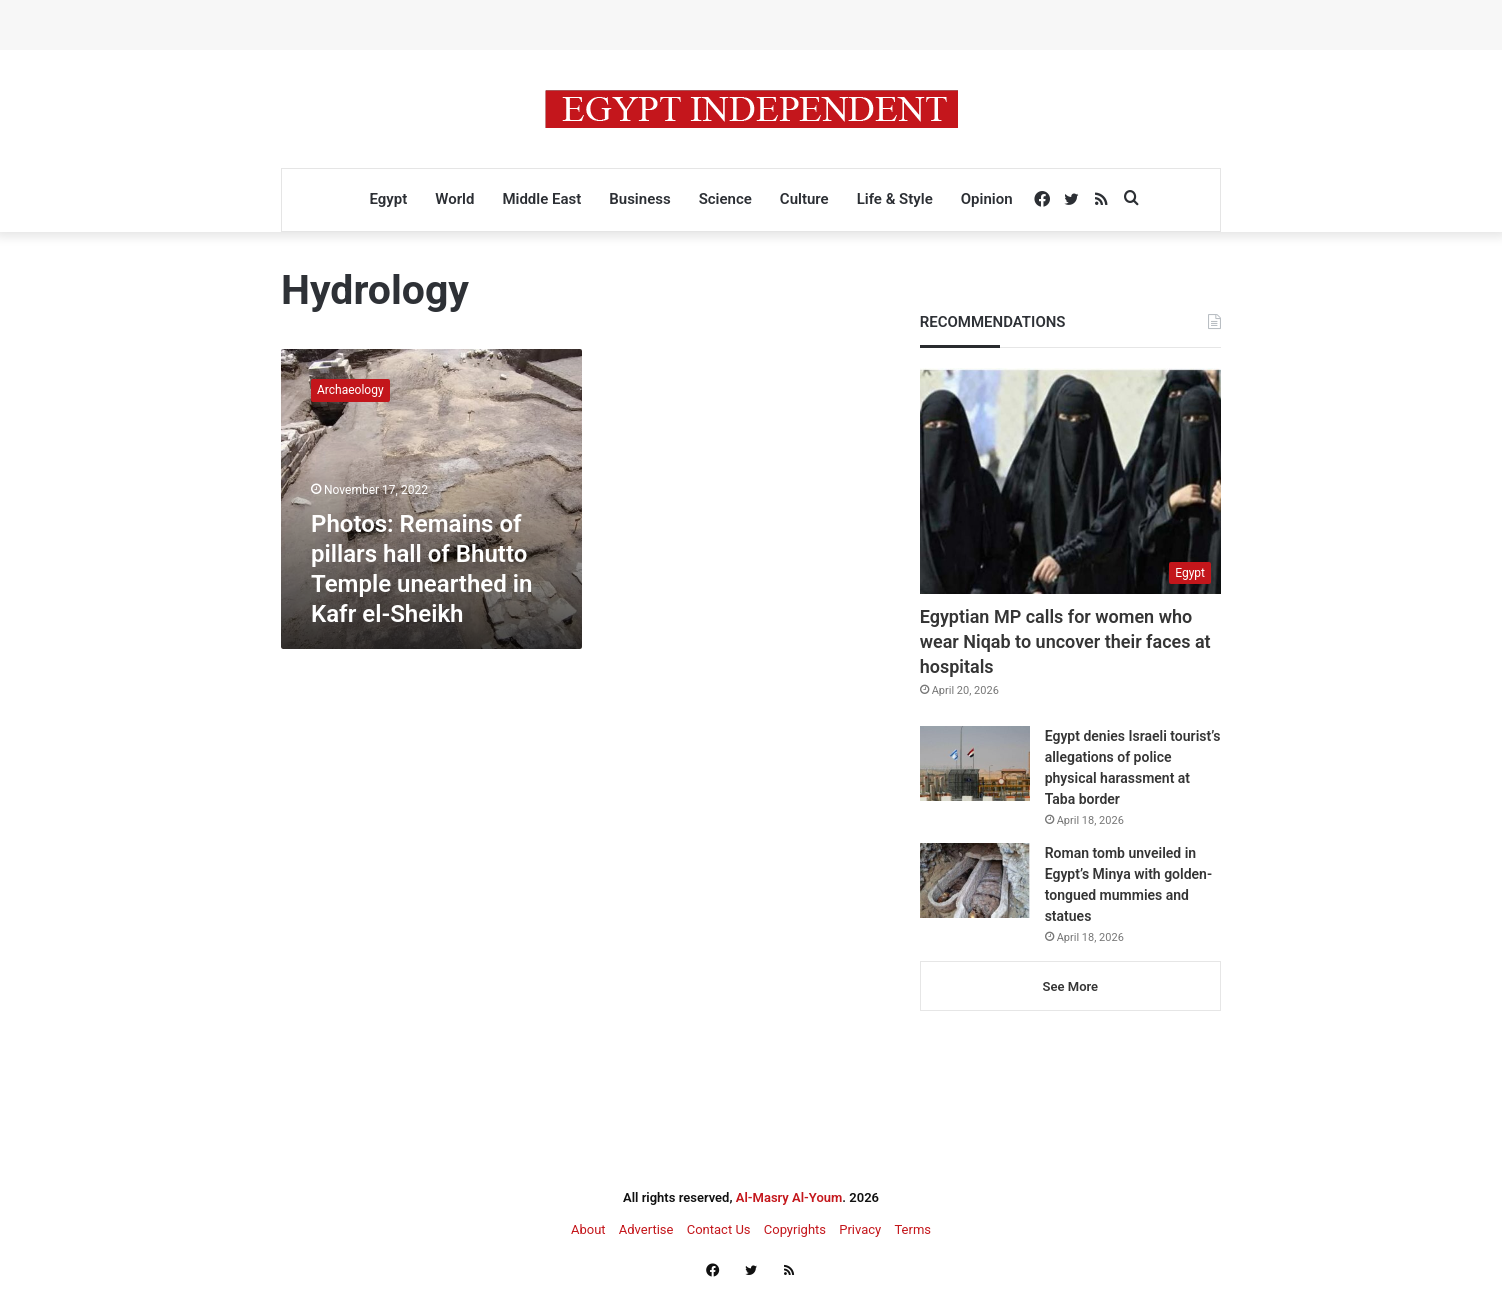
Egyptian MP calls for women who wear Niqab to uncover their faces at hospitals (1065, 641)
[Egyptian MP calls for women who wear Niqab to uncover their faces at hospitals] (1070, 481)
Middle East (541, 199)
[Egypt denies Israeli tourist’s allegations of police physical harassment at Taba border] (975, 763)
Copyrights (795, 1229)
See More (1070, 986)
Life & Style (895, 199)
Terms (912, 1229)
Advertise (646, 1229)
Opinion (987, 199)
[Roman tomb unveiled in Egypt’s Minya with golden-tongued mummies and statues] (975, 880)
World (454, 199)
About (588, 1229)
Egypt (388, 199)
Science (725, 199)
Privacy (860, 1229)
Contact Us (719, 1229)
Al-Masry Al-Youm (789, 1197)
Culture (804, 199)
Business (639, 199)
